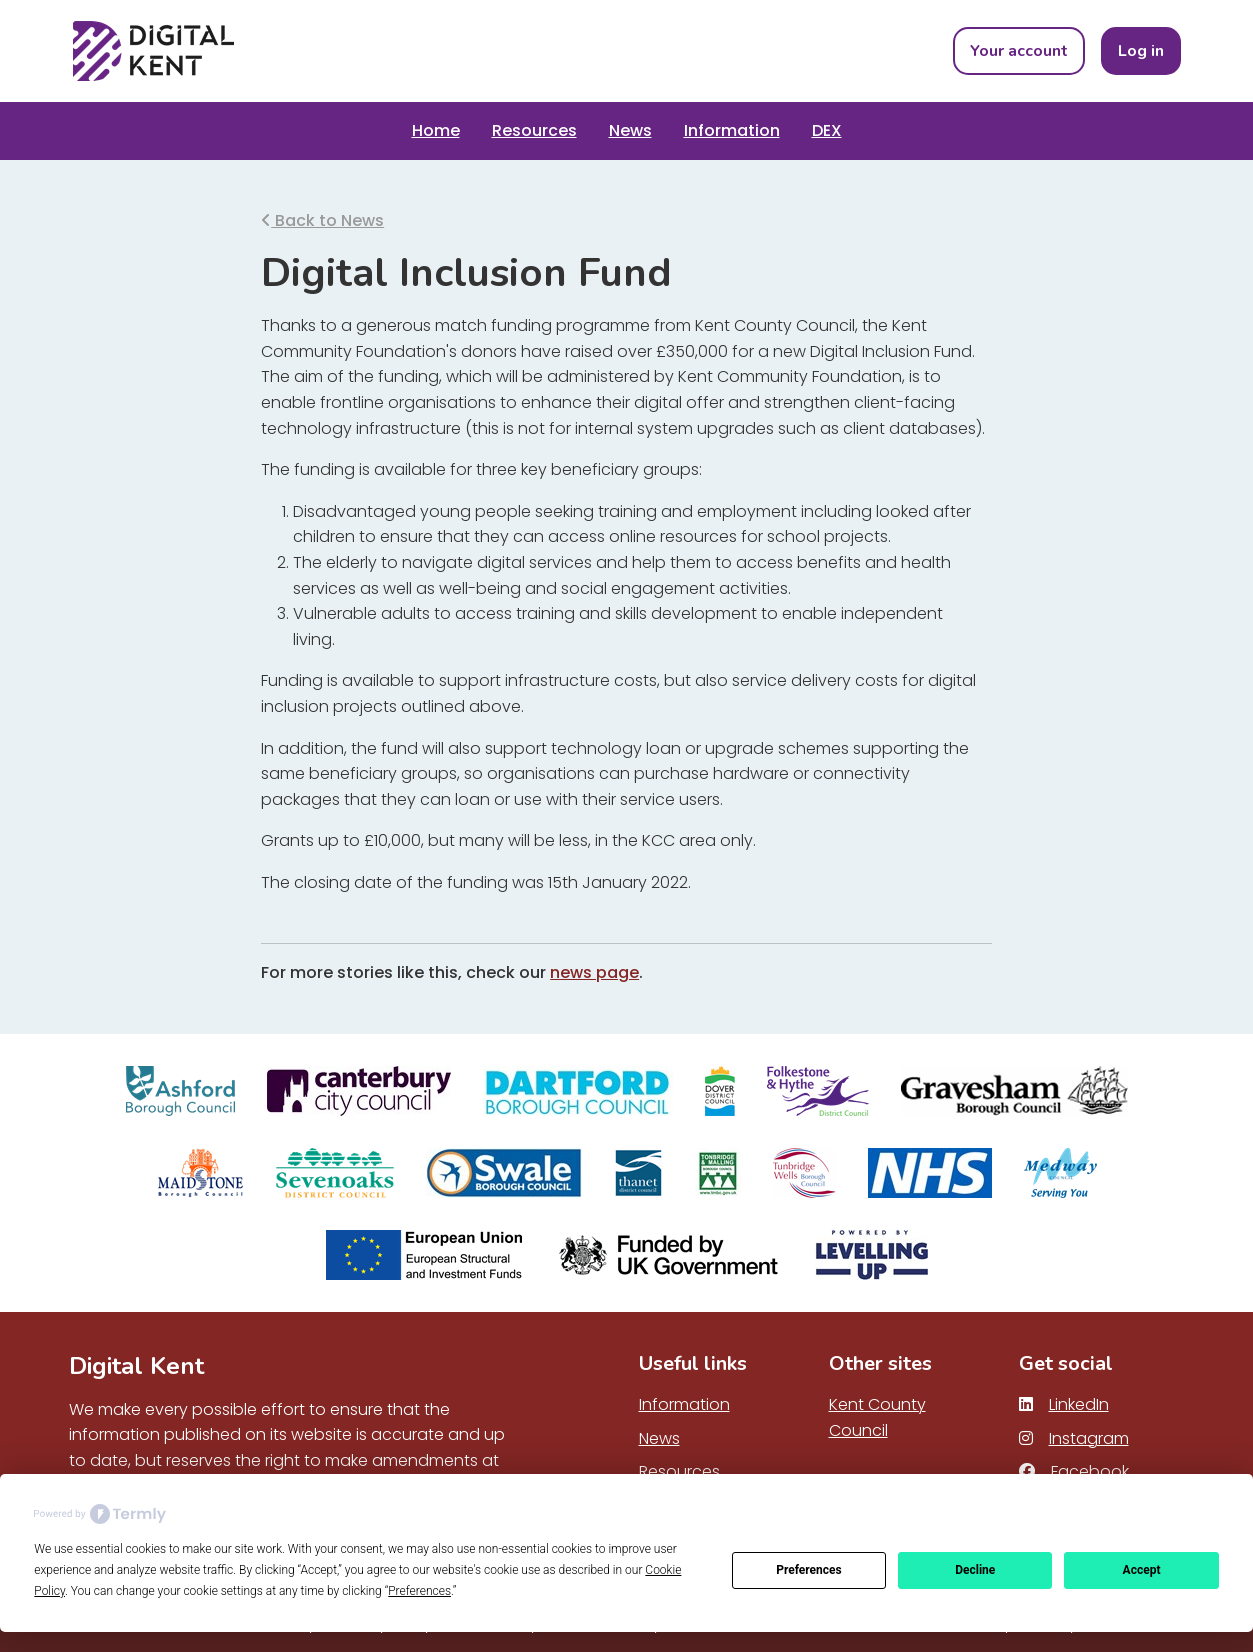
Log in (1141, 51)
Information (732, 130)
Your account (1019, 51)
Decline (975, 1570)
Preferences (809, 1570)
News (630, 130)
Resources (534, 130)
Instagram (1074, 1438)
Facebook (1074, 1471)
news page (594, 972)
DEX (827, 130)
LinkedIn (1064, 1404)
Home (436, 130)
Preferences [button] (419, 1591)
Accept (1142, 1570)
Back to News (322, 220)
